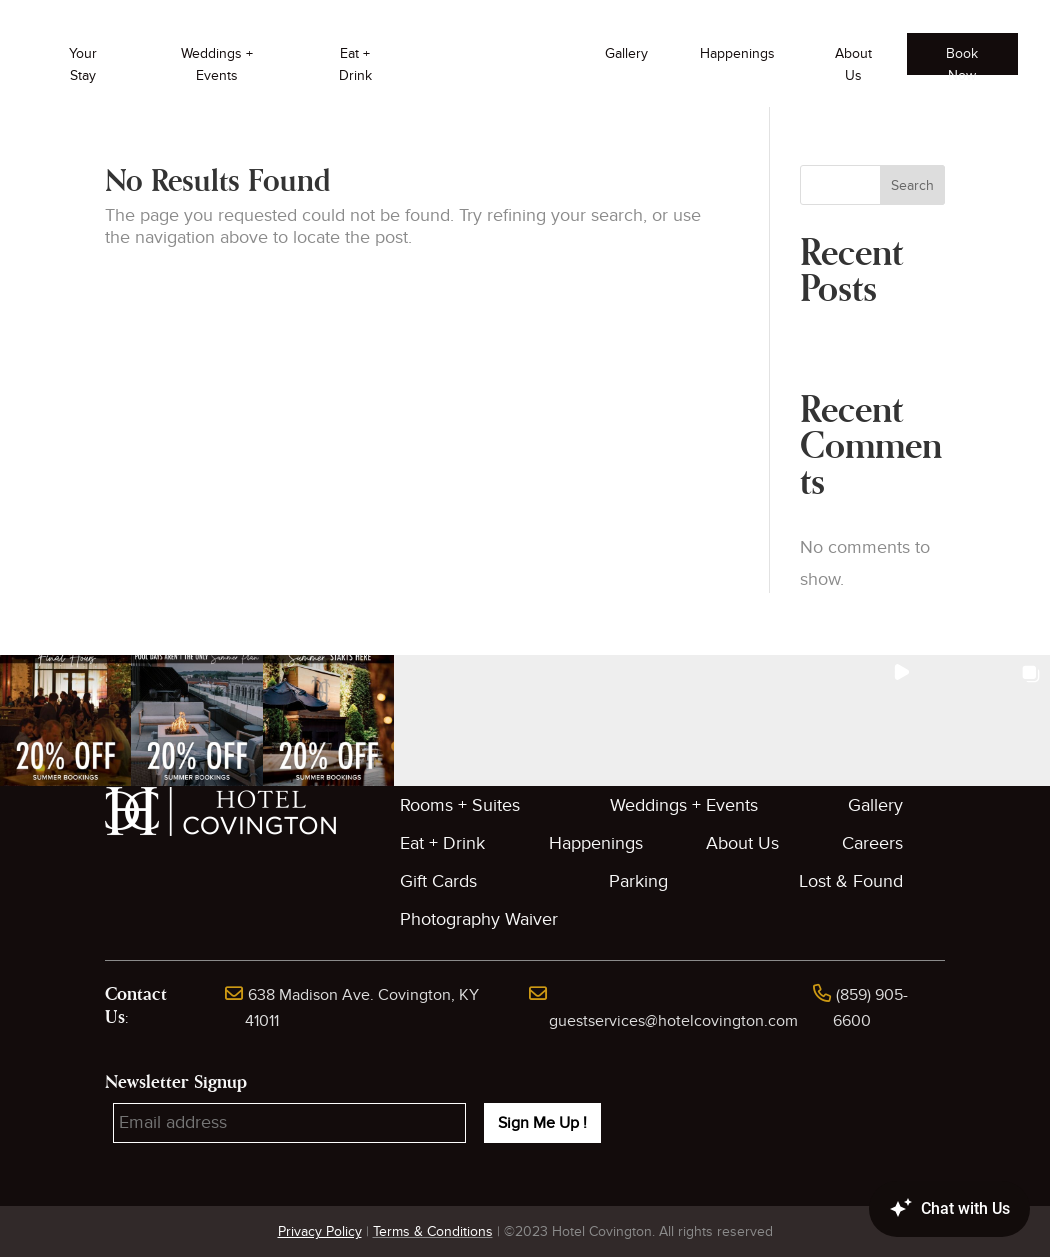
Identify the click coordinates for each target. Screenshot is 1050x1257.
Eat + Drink (355, 64)
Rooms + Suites (460, 805)
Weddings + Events (217, 64)
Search (912, 185)
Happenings (737, 53)
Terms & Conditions (433, 1231)
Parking (638, 881)
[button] (65, 720)
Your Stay (83, 64)
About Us (853, 64)
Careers (872, 843)
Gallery (626, 53)
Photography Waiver (479, 919)
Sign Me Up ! (542, 1123)
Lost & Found (851, 881)
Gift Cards (438, 881)
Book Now (962, 60)
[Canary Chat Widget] (920, 1209)
